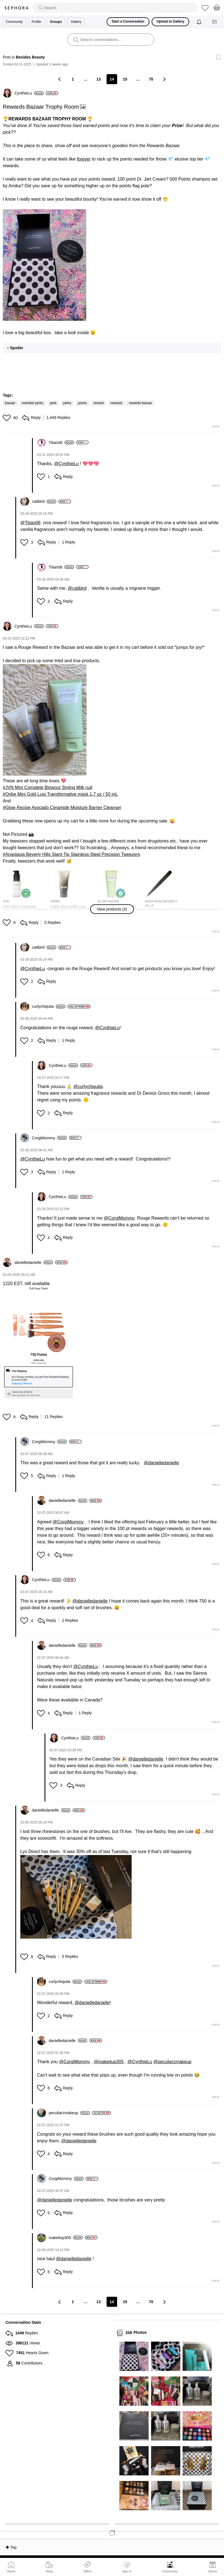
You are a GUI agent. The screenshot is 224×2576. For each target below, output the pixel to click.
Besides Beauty (30, 57)
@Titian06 (30, 522)
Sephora (16, 7)
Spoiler (16, 348)
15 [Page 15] (125, 79)
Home (11, 2571)
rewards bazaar (140, 403)
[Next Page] (164, 79)
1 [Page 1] (73, 79)
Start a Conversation (128, 21)
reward (98, 403)
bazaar (10, 403)
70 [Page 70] (151, 79)
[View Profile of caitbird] (44, 501)
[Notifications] (199, 22)
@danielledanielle (161, 1462)
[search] (115, 8)
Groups (56, 22)
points (82, 403)
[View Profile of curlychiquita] (48, 1006)
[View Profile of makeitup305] (66, 2237)
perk (53, 403)
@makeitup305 (109, 2061)
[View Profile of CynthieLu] (29, 93)
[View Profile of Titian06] (61, 442)
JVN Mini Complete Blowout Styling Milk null (48, 787)
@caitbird (77, 588)
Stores (212, 2571)
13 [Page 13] (98, 79)
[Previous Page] (60, 79)
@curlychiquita (87, 1086)
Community (170, 2571)
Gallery (76, 22)
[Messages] (214, 22)
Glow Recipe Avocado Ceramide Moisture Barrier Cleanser (63, 807)
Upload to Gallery (170, 21)
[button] (44, 265)
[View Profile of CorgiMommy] (49, 1137)
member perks (32, 403)
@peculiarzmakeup (172, 2061)
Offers (87, 2571)
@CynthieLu (66, 463)
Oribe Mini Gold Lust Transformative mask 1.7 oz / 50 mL (61, 794)
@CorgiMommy (119, 1218)
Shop (49, 2571)
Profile (36, 22)
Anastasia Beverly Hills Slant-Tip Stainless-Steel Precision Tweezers (72, 854)
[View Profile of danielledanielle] (33, 1262)
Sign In (127, 2567)
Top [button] (13, 2547)
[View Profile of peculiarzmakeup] (69, 2112)
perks (67, 403)
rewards (116, 403)
